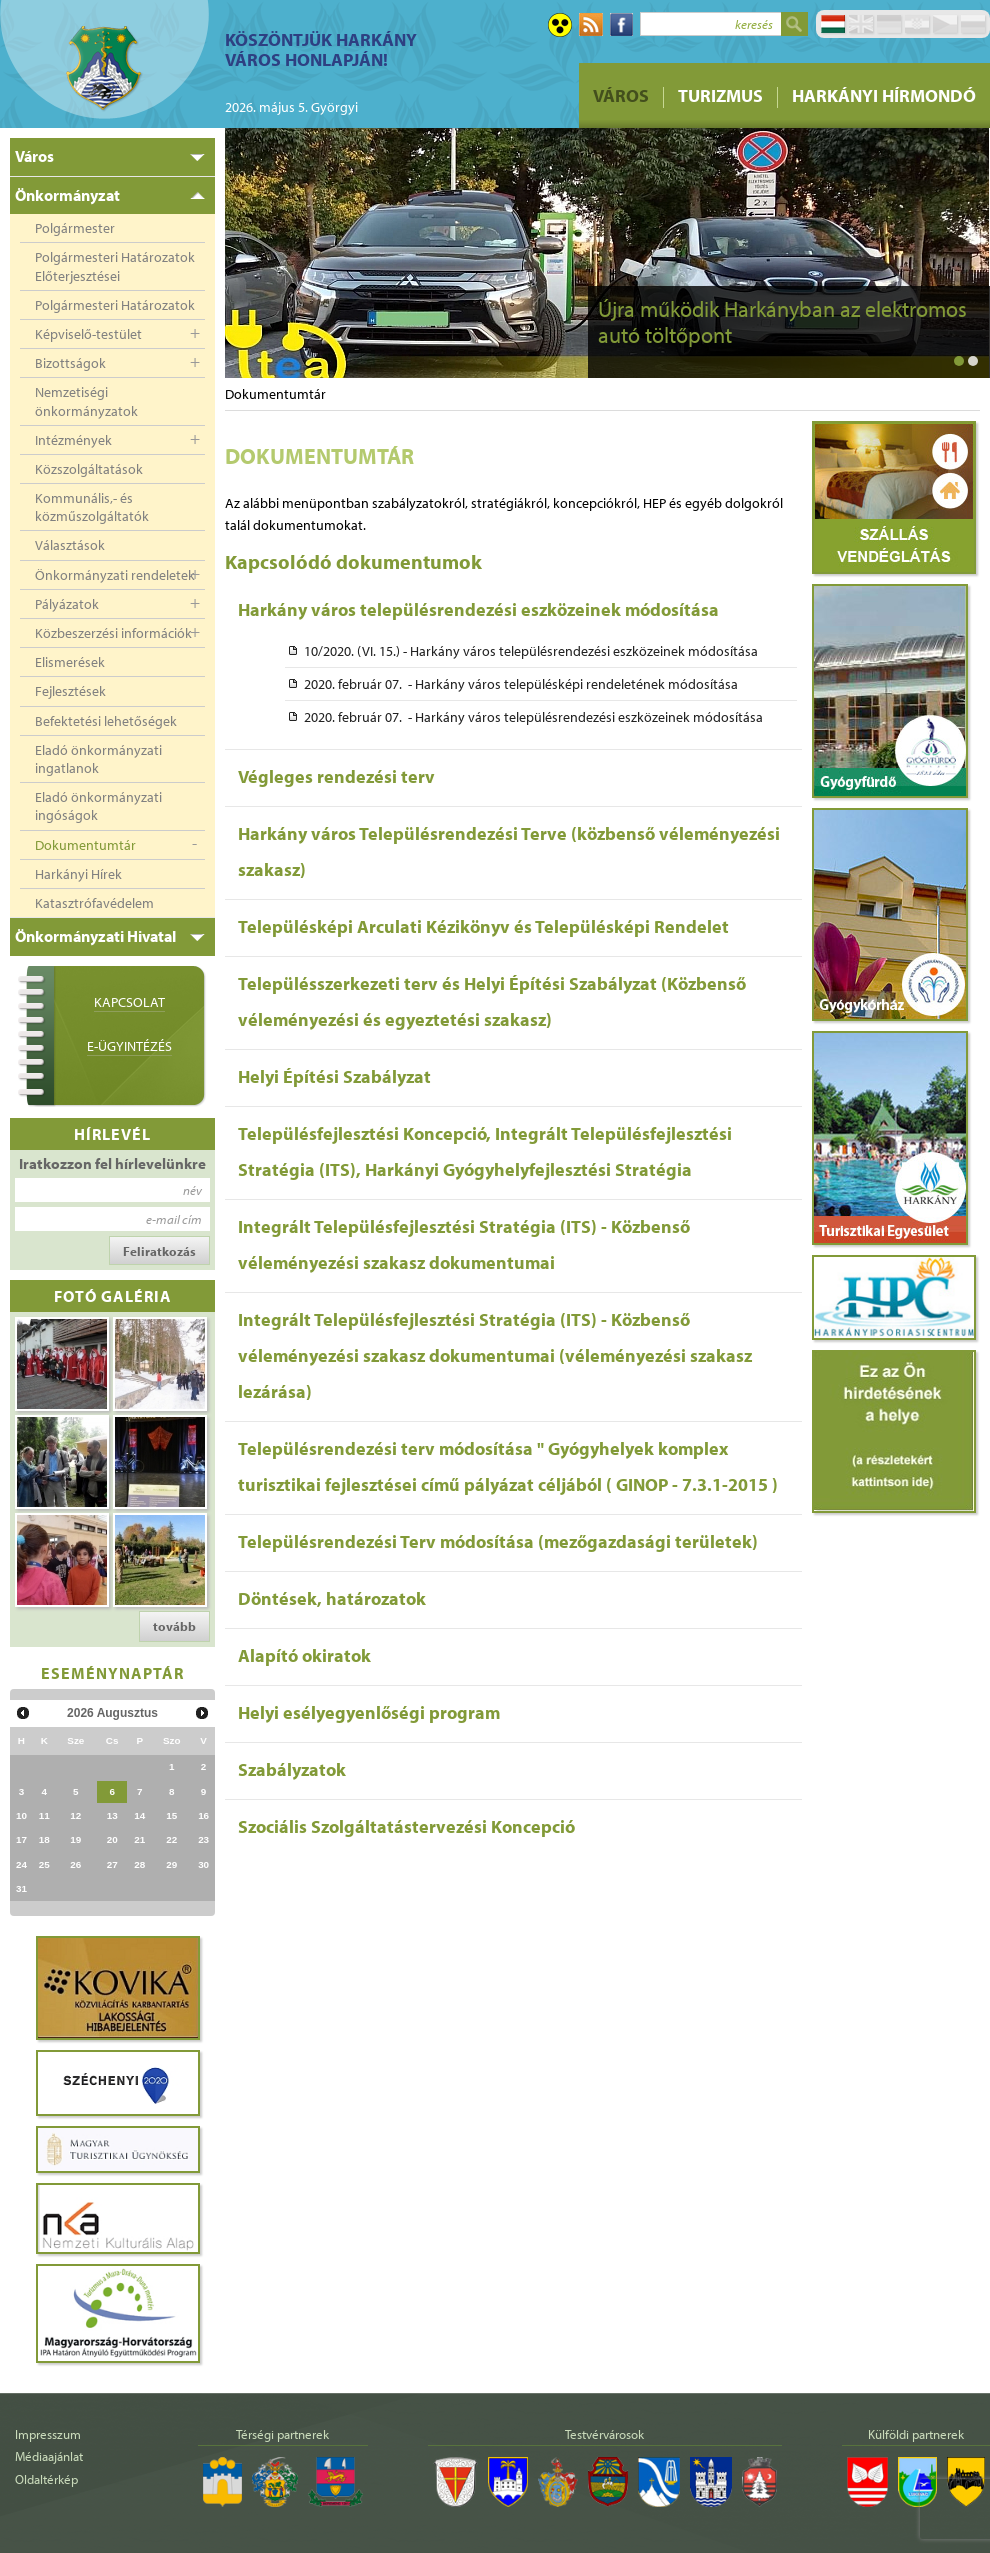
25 (44, 1864)
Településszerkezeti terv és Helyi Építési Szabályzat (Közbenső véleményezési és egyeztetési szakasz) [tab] (492, 1001)
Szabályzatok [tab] (292, 1769)
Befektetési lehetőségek (106, 721)
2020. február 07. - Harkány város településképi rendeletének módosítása (521, 684)
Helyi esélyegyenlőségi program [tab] (369, 1712)
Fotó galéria (113, 1295)
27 (112, 1864)
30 (203, 1864)
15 (171, 1815)
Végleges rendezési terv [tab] (336, 776)
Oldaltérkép (46, 2479)
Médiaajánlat (49, 2456)
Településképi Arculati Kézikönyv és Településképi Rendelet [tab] (483, 926)
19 (75, 1839)
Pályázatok (67, 604)
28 (139, 1864)
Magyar (833, 24)
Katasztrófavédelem (94, 903)
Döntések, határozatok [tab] (332, 1598)
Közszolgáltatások (89, 469)
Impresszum (48, 2434)
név (192, 1190)
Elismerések (70, 662)
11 (44, 1815)
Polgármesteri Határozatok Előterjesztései (115, 266)
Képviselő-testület (88, 334)
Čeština (945, 24)
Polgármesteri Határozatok (115, 305)
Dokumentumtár (85, 845)
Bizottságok (70, 363)
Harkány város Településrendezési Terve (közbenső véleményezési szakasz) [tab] (509, 851)
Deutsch (889, 24)
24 (21, 1864)
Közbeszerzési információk (113, 633)
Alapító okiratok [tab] (304, 1655)
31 (21, 1888)
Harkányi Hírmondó (884, 95)
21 (139, 1839)
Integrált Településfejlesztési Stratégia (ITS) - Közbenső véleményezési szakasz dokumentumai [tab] (464, 1244)
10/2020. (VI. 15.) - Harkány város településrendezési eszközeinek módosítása (531, 651)
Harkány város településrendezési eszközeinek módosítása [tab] (478, 609)
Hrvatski (917, 24)
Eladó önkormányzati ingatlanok (98, 759)
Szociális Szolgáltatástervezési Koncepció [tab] (406, 1826)
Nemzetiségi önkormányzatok (86, 401)
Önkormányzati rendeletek (115, 575)
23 (203, 1839)
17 (21, 1839)
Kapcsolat (129, 1002)
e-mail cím (174, 1219)
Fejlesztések (70, 691)
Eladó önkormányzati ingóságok (98, 806)
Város (621, 95)
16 (203, 1815)
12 (75, 1815)
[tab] (112, 157)
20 (112, 1839)
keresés (754, 24)
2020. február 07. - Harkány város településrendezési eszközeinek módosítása (533, 717)
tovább (174, 1626)
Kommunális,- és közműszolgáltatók (92, 507)
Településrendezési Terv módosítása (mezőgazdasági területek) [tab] (498, 1541)
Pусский (973, 24)
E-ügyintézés (129, 1046)
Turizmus (720, 95)
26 (75, 1864)
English (861, 24)
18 (44, 1839)
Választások (70, 545)
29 (171, 1864)
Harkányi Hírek (78, 874)
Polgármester (75, 228)
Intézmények (73, 440)
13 (112, 1815)
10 (21, 1815)
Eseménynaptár (112, 1672)
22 (171, 1839)
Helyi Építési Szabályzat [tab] (334, 1076)
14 (139, 1815)
